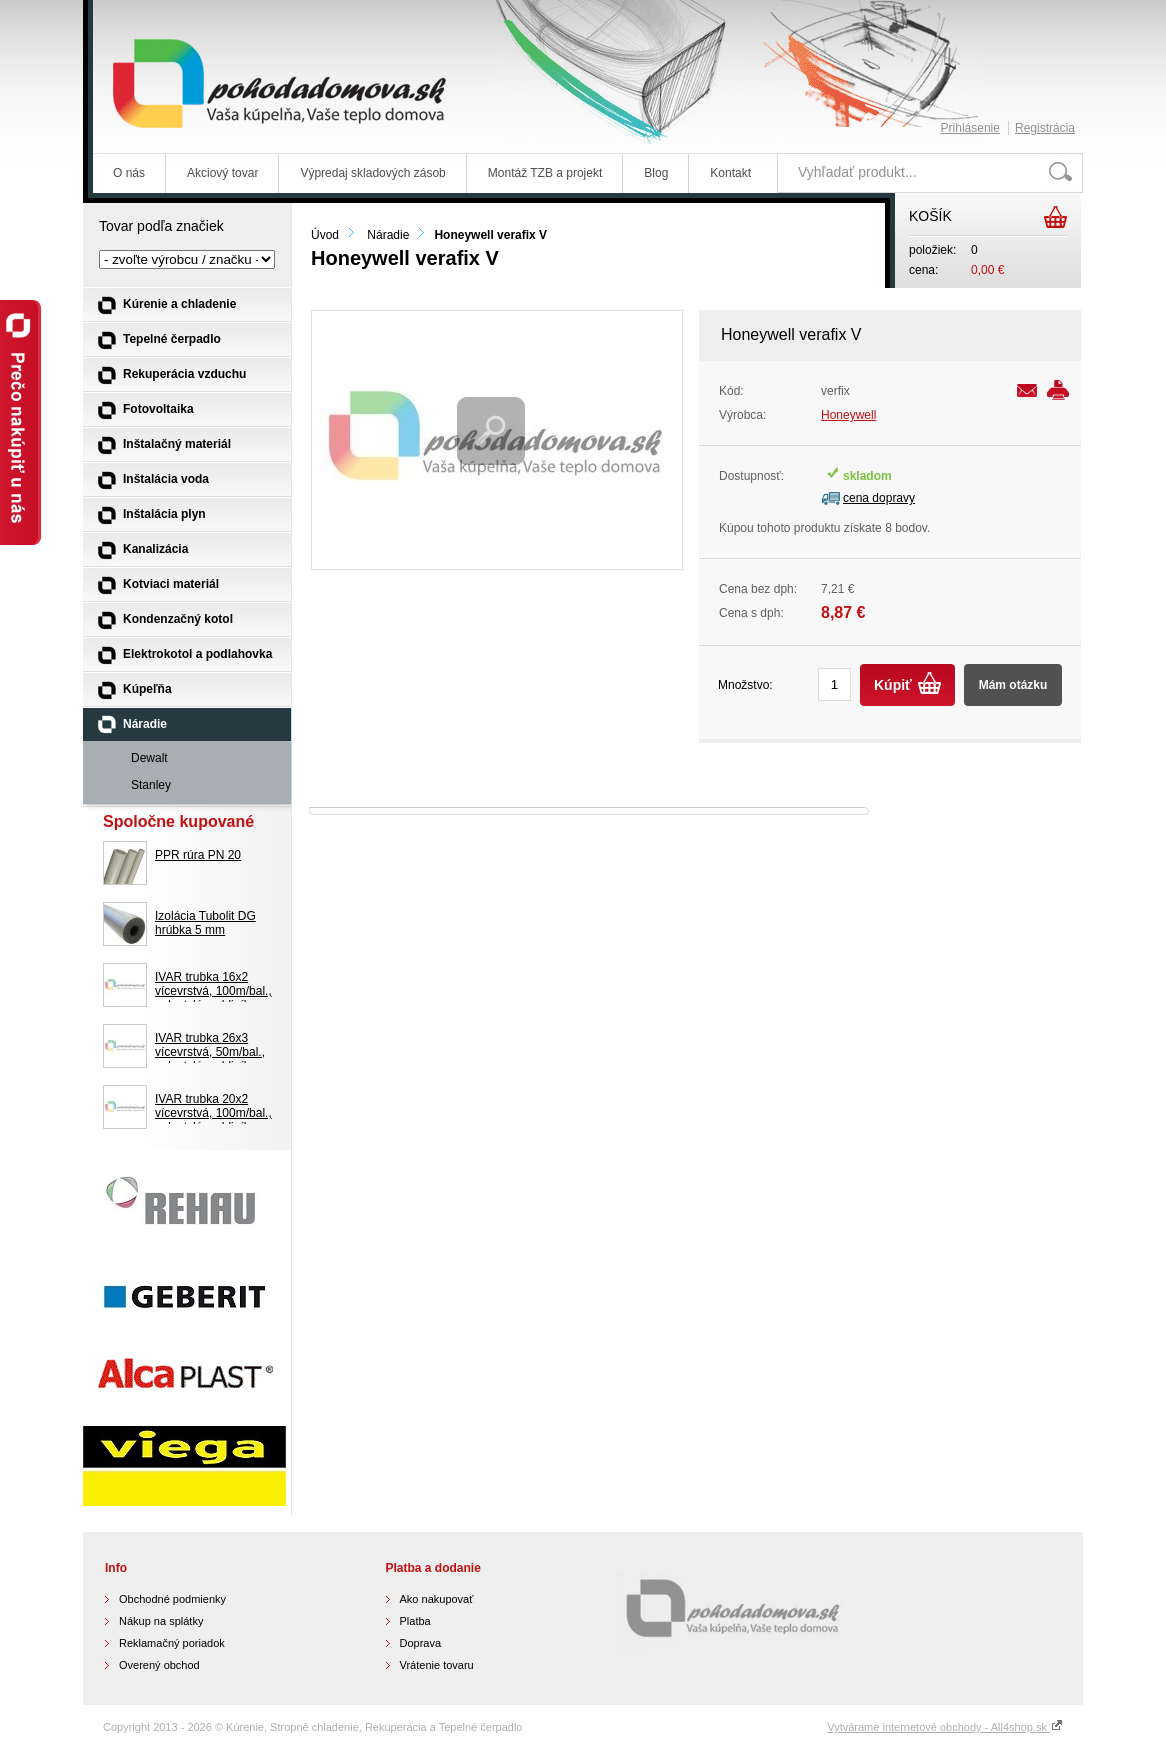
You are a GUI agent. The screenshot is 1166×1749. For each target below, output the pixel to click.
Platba (415, 1621)
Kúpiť (893, 685)
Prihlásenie (970, 128)
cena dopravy (879, 498)
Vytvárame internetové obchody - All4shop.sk (945, 1727)
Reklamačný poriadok (172, 1643)
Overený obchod (159, 1665)
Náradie (388, 235)
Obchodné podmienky (172, 1599)
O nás (129, 173)
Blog (656, 173)
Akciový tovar (222, 173)
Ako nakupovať (437, 1599)
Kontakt (730, 173)
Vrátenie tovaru (437, 1665)
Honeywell (848, 415)
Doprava (421, 1643)
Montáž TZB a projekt (545, 173)
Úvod (325, 235)
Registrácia (1045, 128)
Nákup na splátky (161, 1621)
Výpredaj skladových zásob (372, 173)
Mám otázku (1013, 685)
